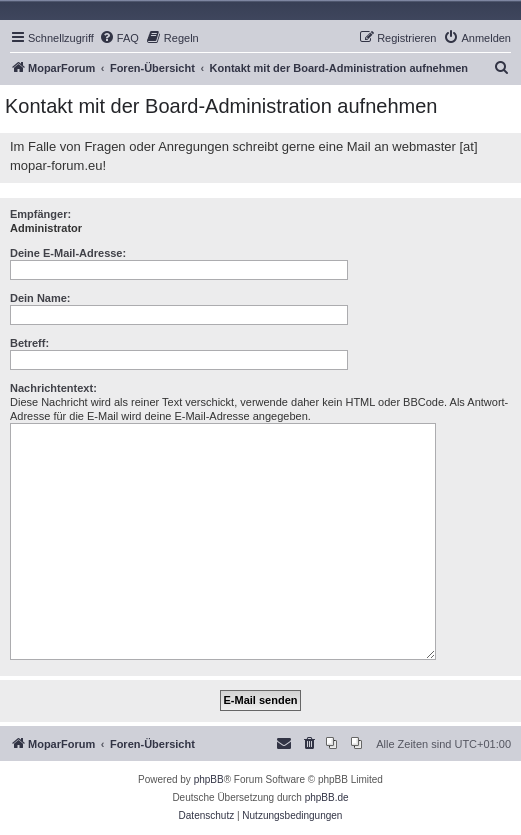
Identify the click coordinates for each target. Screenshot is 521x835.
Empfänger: (40, 214)
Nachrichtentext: (53, 388)
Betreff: (29, 343)
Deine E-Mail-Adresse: (68, 253)
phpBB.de (327, 797)
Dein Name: (40, 298)
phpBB (209, 779)
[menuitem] (119, 38)
